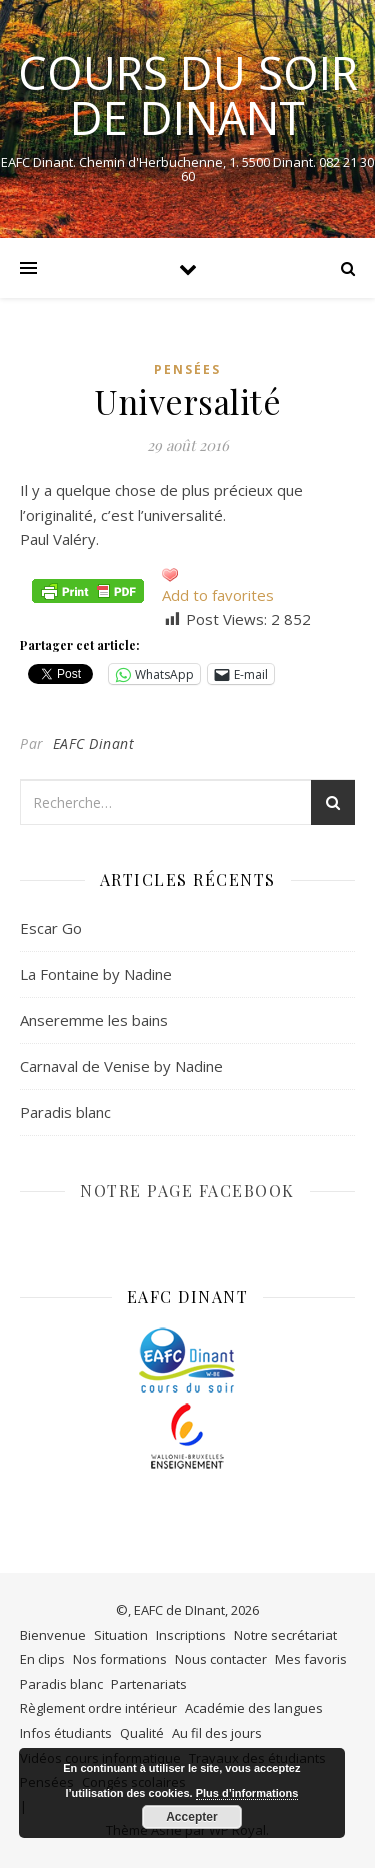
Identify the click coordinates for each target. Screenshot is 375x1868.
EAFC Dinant (94, 743)
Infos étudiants (66, 1733)
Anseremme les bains (94, 1020)
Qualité (142, 1733)
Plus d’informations (247, 1793)
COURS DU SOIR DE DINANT (188, 95)
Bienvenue (53, 1635)
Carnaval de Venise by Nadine (121, 1066)
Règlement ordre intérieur (98, 1708)
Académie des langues (254, 1708)
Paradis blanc (65, 1112)
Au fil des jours (217, 1733)
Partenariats (149, 1684)
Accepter (191, 1817)
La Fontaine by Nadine (96, 974)
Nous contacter (221, 1659)
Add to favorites (218, 595)
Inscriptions (191, 1635)
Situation (121, 1635)
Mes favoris (311, 1659)
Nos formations (120, 1659)
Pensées (187, 369)
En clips (42, 1659)
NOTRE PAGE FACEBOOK (187, 1190)
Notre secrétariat (285, 1635)
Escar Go (51, 928)
